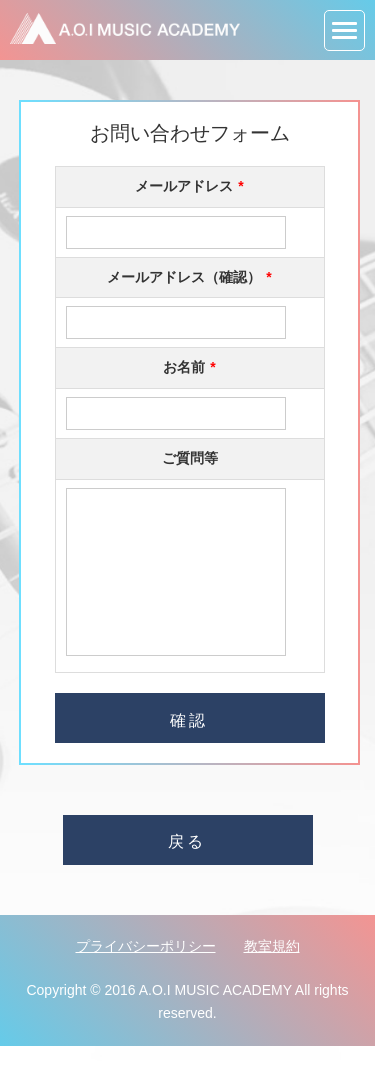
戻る (187, 871)
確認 (189, 750)
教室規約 (272, 976)
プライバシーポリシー (146, 976)
